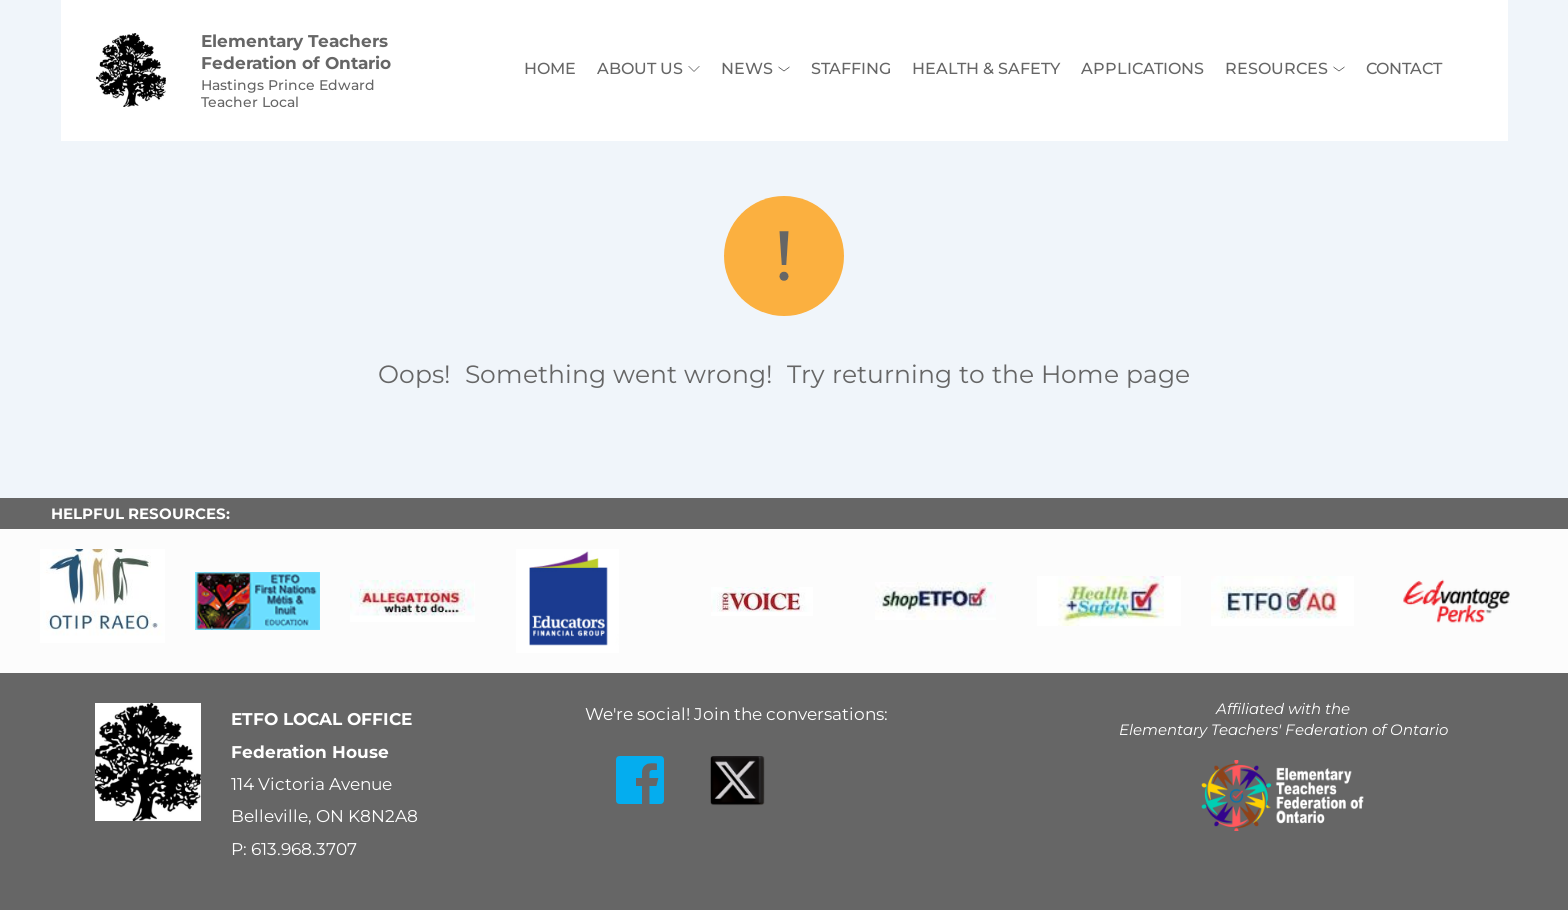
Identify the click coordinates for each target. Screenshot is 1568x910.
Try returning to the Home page (988, 374)
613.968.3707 (304, 849)
